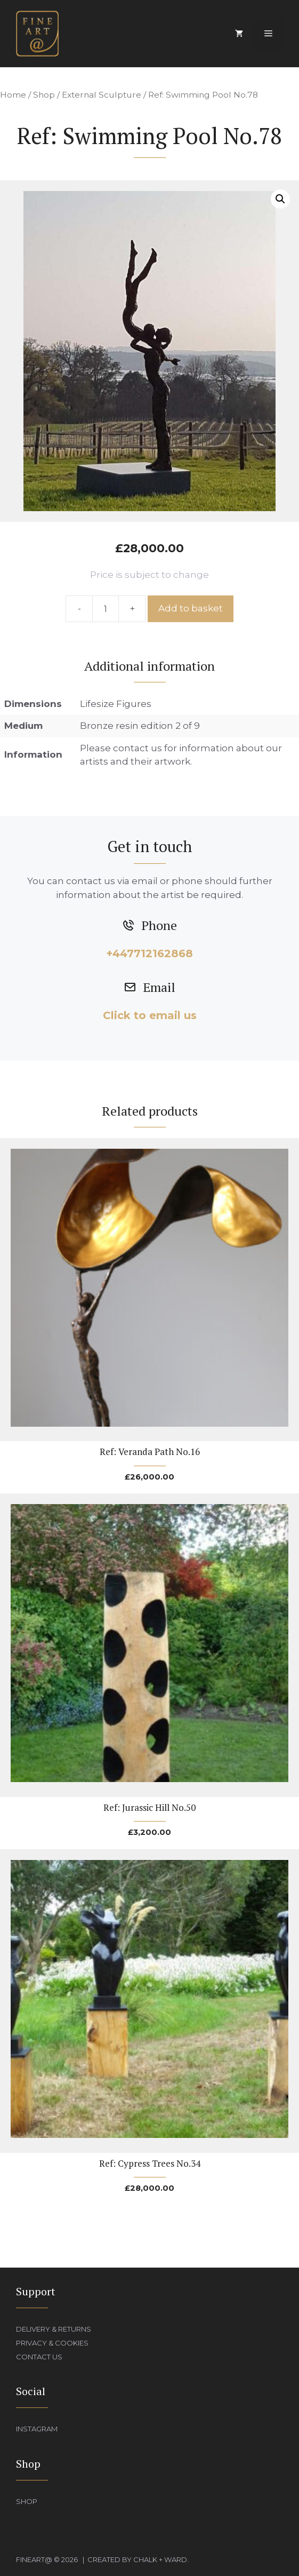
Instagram (37, 2428)
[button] (280, 199)
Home (13, 95)
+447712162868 (149, 953)
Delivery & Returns (53, 2329)
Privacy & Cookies (52, 2343)
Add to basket (190, 608)
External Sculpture (101, 95)
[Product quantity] (105, 608)
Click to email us (150, 1015)
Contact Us (39, 2356)
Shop (44, 95)
